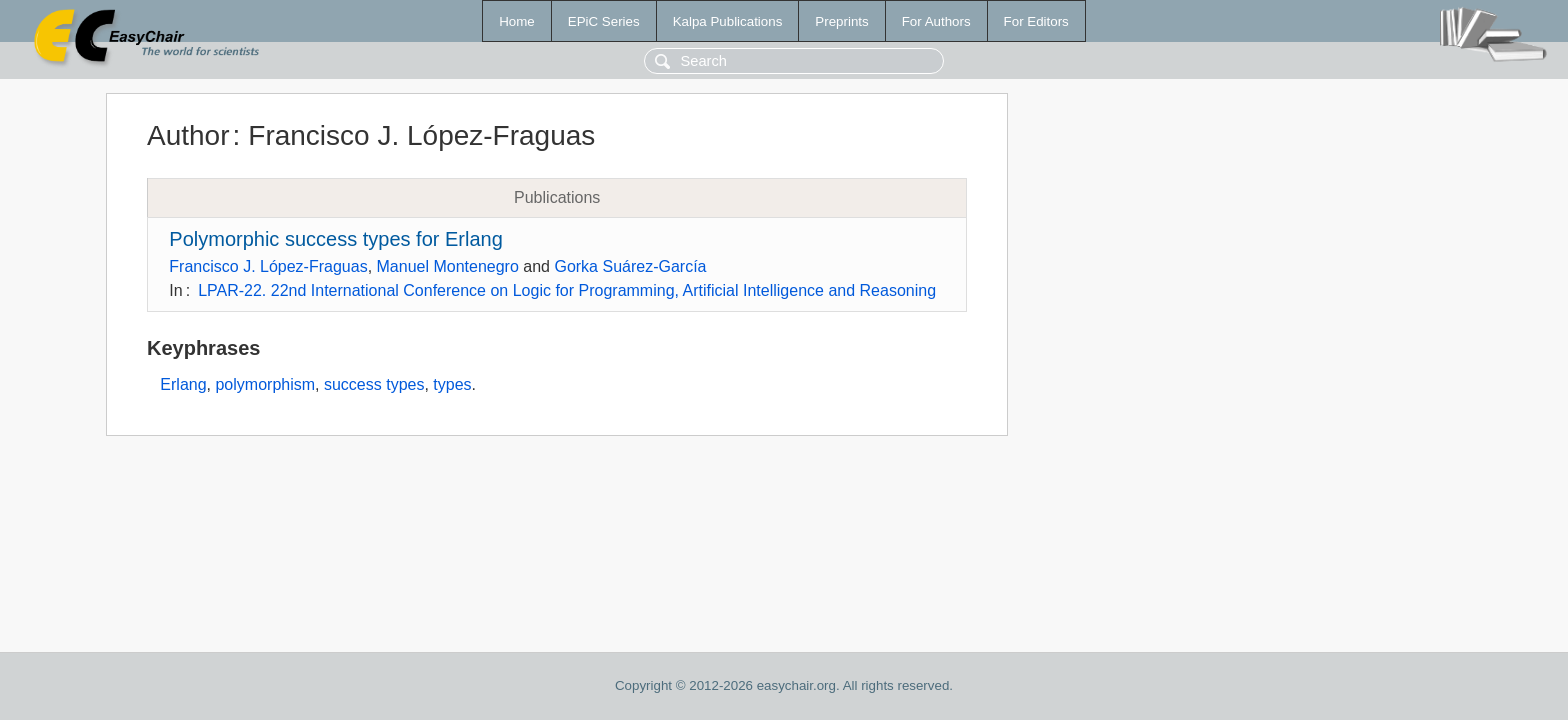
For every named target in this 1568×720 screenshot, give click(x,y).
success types (374, 384)
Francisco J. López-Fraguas (268, 266)
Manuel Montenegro (448, 266)
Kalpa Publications (728, 21)
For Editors (1036, 21)
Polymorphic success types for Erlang (335, 239)
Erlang (183, 384)
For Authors (936, 21)
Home (517, 21)
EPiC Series (604, 21)
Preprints (841, 21)
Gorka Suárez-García (630, 266)
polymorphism (265, 384)
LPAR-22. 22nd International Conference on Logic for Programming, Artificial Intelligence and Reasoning (567, 290)
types (452, 384)
